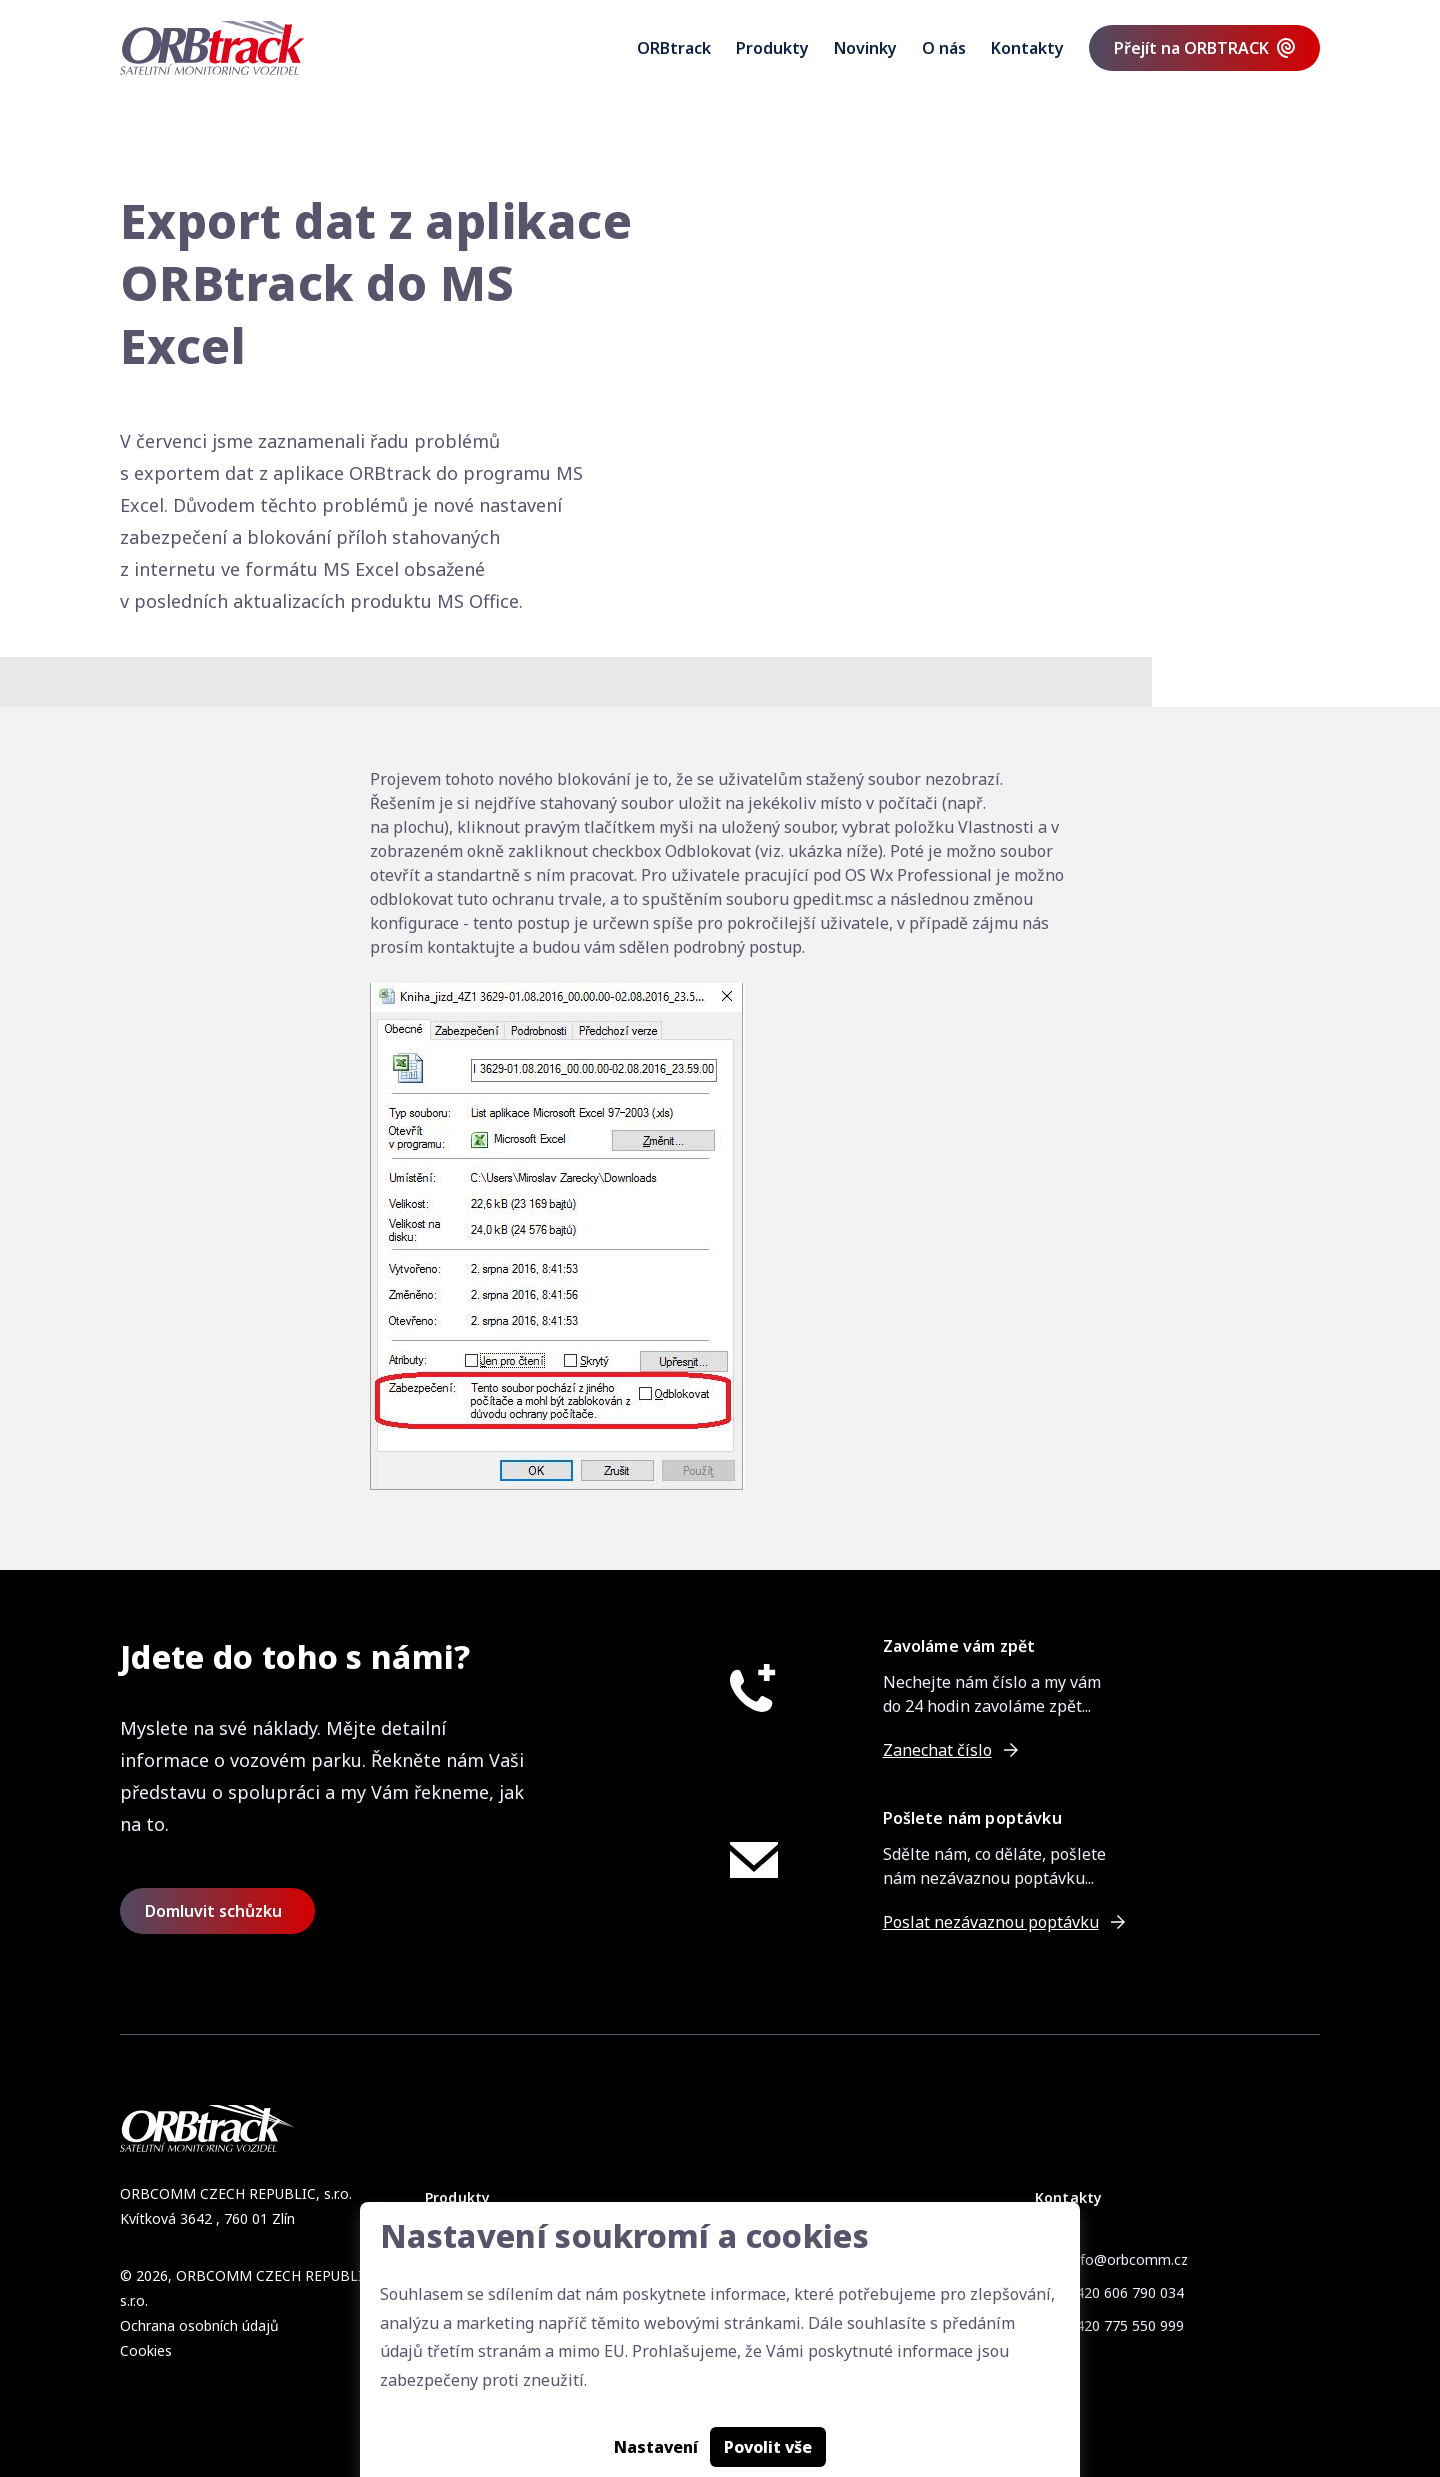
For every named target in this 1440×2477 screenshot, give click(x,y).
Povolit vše (768, 2447)
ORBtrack (674, 48)
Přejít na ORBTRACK (1191, 48)
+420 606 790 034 (1125, 2292)
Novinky (865, 48)
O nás (944, 48)
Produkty (772, 48)
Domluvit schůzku (213, 1911)
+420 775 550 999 (1125, 2325)
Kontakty (1027, 48)
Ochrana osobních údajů (199, 2325)
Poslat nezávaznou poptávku (991, 1922)
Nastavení (656, 2447)
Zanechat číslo (937, 1750)
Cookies (146, 2350)
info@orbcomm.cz (1128, 2259)
